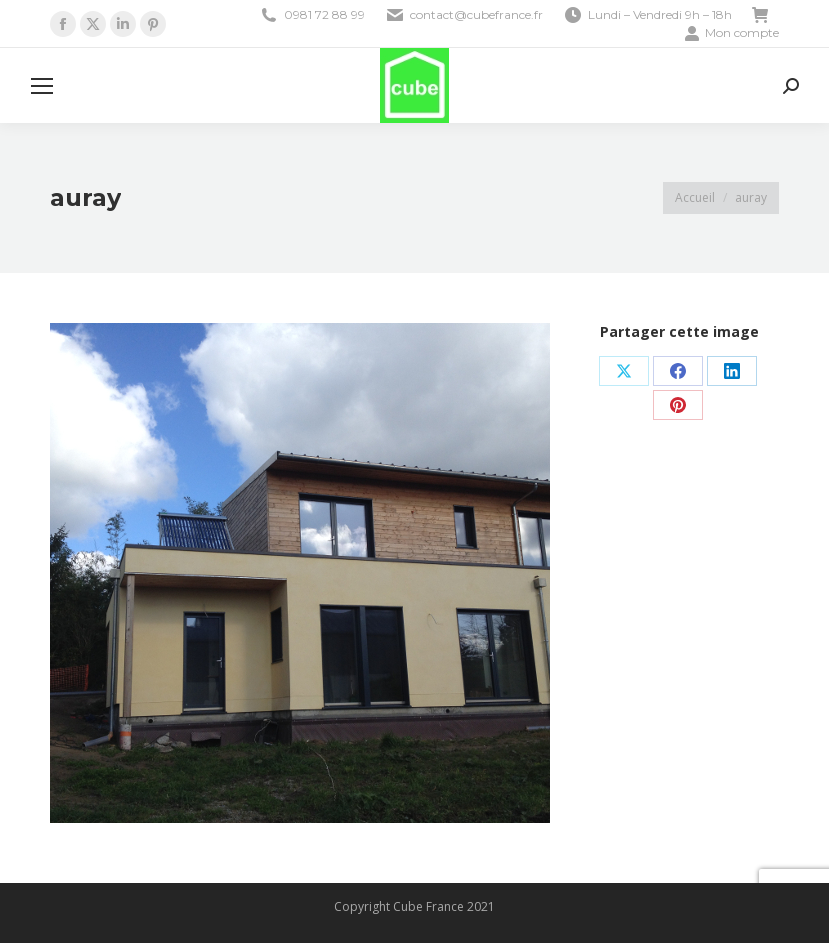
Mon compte (731, 33)
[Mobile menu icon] (42, 86)
